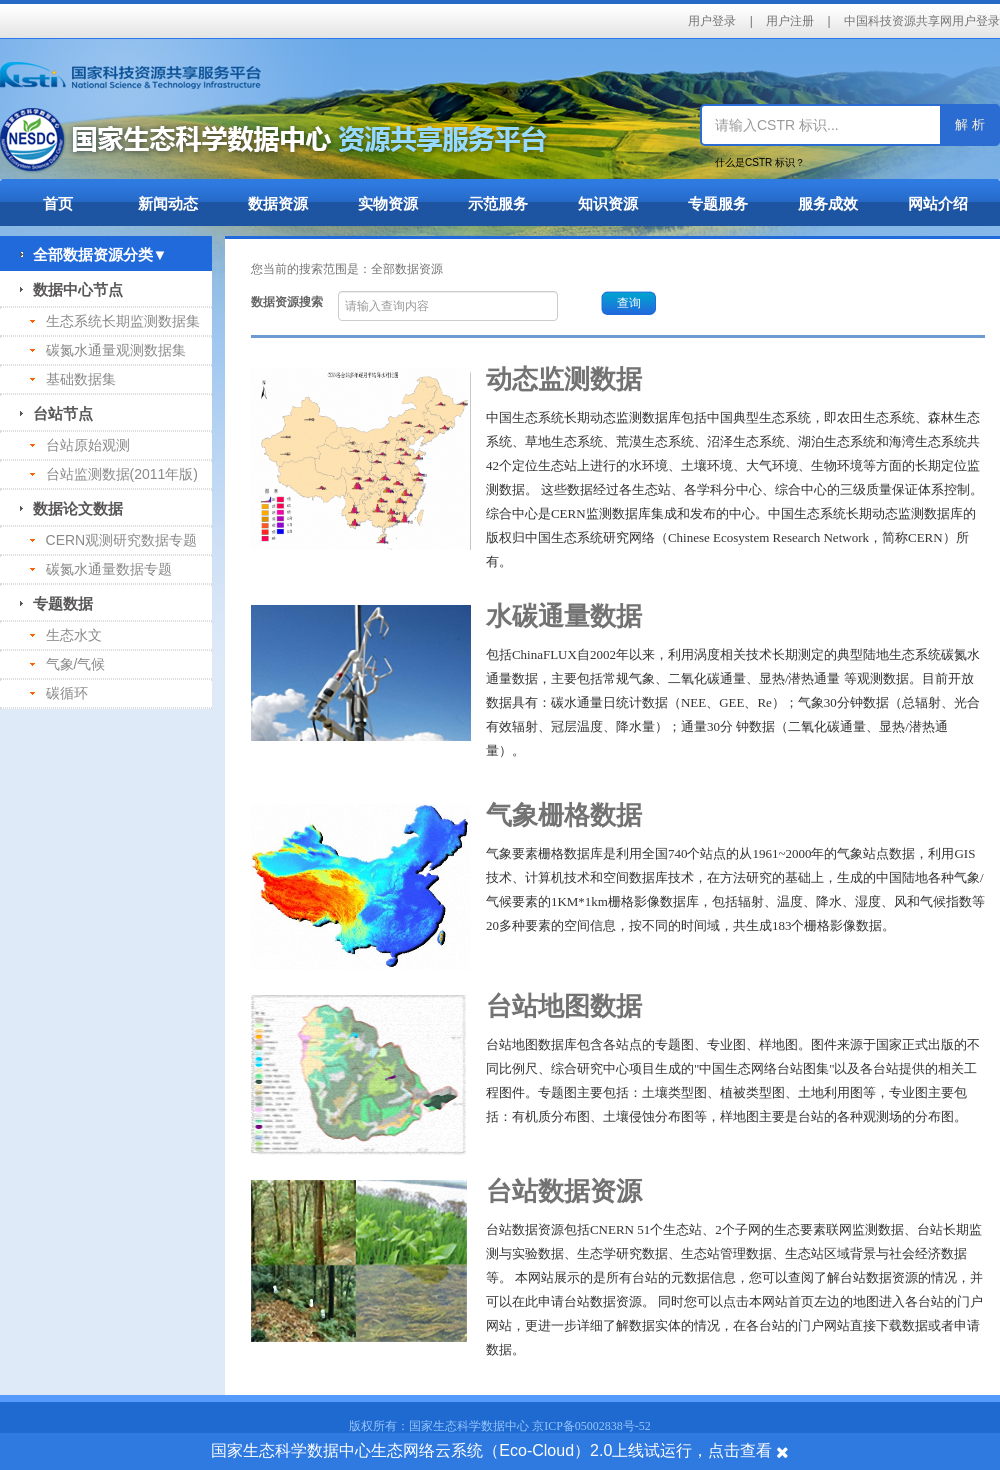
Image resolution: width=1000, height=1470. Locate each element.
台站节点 (56, 413)
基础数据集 (73, 379)
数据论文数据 (71, 508)
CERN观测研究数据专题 (113, 540)
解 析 (970, 124)
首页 (58, 203)
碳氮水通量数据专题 (101, 569)
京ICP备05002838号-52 (591, 1426)
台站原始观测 (80, 445)
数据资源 (278, 203)
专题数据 (56, 603)
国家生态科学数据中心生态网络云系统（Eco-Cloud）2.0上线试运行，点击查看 (491, 1450)
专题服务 (718, 203)
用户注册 (790, 21)
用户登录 (712, 21)
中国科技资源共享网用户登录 (922, 21)
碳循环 (59, 693)
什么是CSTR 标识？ (760, 162)
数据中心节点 (71, 289)
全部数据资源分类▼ (93, 254)
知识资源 (608, 203)
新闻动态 (168, 203)
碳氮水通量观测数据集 (108, 350)
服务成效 (828, 203)
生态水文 (66, 635)
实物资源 (388, 203)
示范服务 (498, 203)
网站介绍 (938, 203)
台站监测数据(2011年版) (114, 474)
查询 (629, 303)
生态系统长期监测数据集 (115, 321)
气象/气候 (67, 664)
